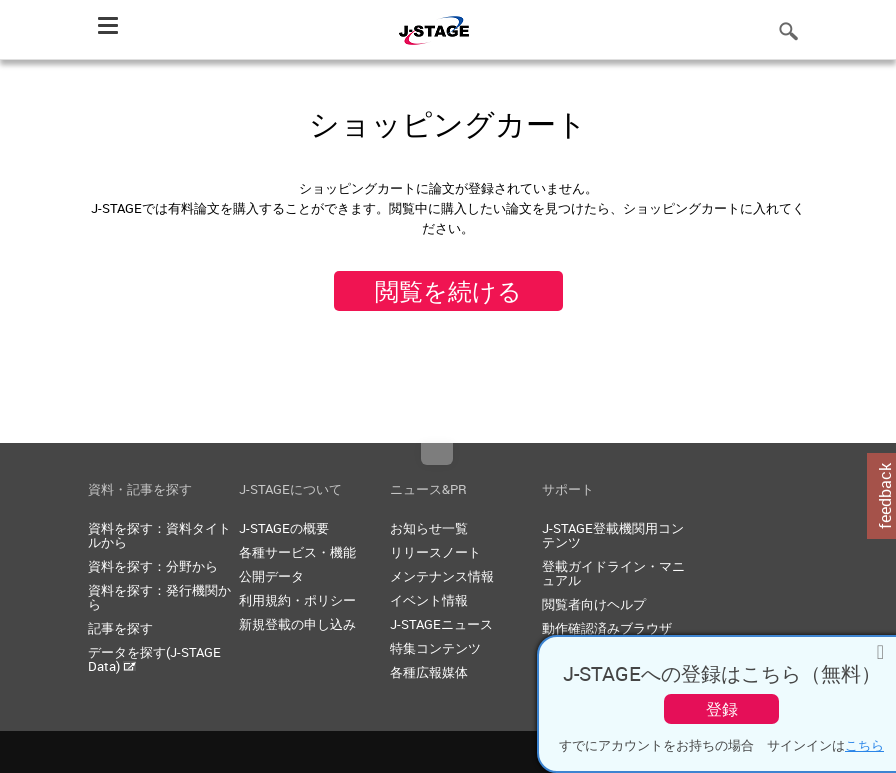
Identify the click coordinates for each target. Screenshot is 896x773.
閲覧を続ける (448, 291)
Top (437, 454)
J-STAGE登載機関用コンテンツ (613, 535)
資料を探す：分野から (153, 566)
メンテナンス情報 (442, 576)
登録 (722, 709)
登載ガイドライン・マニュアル (613, 573)
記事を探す (120, 628)
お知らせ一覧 (429, 528)
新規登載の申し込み (297, 624)
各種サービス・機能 (297, 552)
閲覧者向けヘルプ (594, 604)
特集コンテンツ (435, 648)
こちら (864, 745)
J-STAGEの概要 (284, 528)
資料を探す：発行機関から (159, 597)
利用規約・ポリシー (297, 600)
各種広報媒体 (429, 672)
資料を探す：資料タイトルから (159, 535)
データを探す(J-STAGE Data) (154, 659)
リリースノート (435, 552)
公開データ (271, 576)
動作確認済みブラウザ (607, 628)
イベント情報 (429, 600)
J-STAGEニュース (441, 624)
